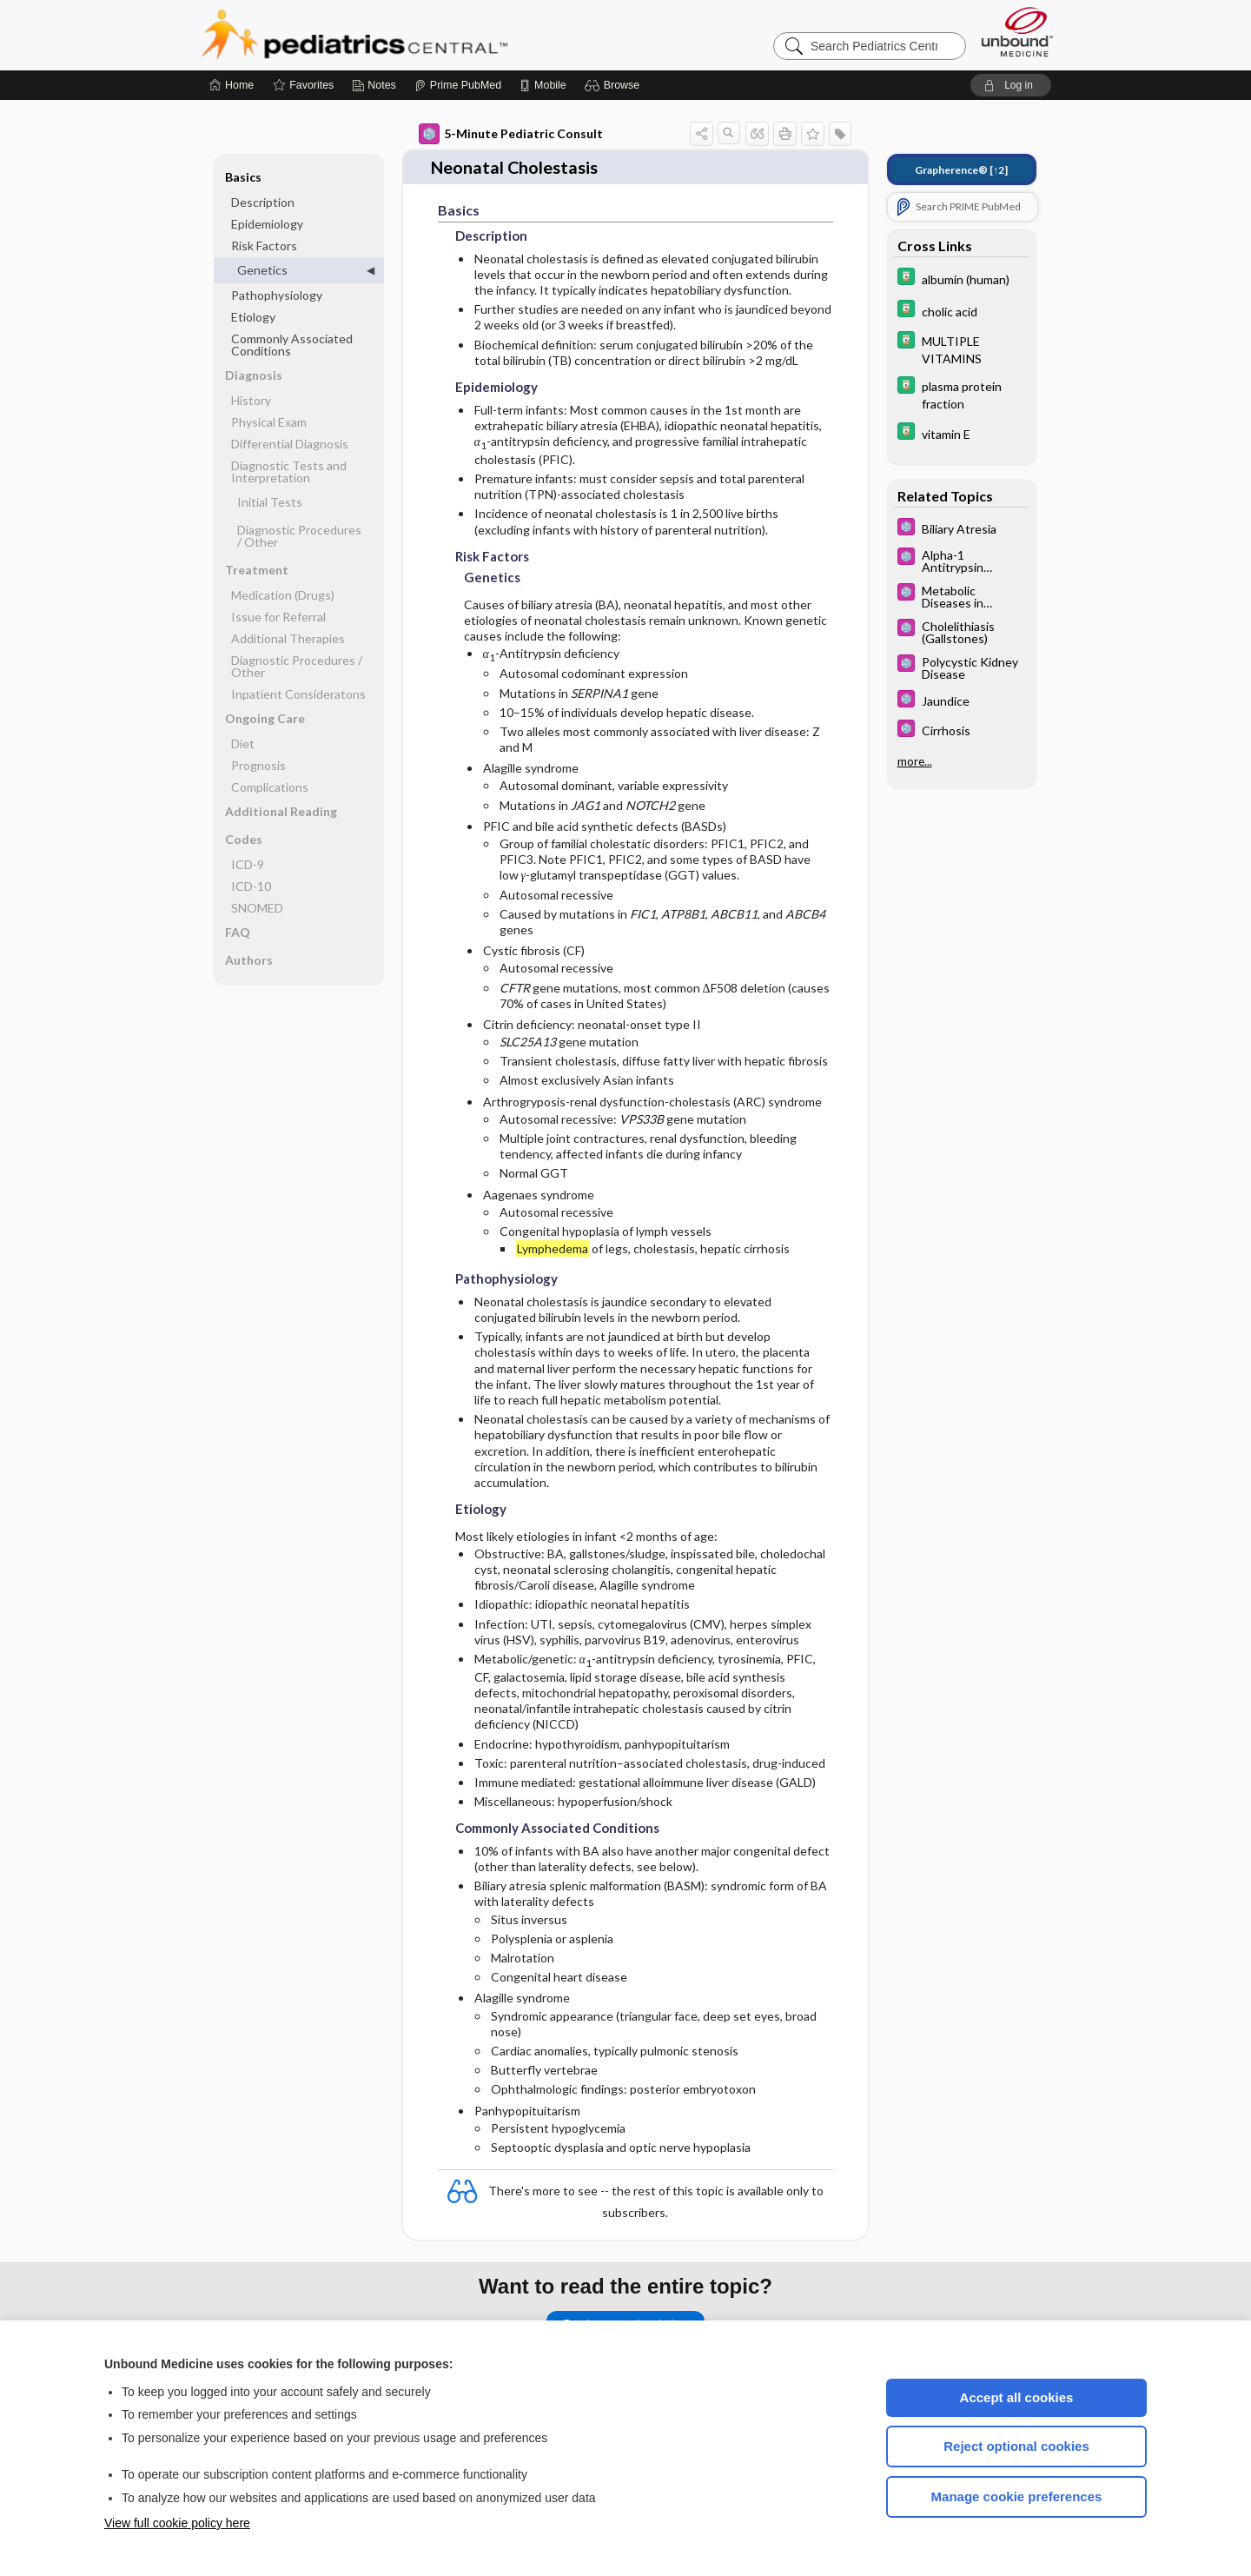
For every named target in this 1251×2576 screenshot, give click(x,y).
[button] (615, 85)
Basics (243, 176)
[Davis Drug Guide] (961, 278)
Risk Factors (264, 245)
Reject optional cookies (1016, 2446)
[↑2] (961, 169)
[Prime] (457, 85)
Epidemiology (267, 223)
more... (914, 761)
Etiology (253, 316)
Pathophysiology (276, 295)
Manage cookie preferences (1016, 2496)
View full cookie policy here (177, 2523)
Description (263, 202)
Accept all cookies (1017, 2397)
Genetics (262, 269)
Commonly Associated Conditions (292, 344)
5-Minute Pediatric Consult (511, 133)
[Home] (231, 85)
